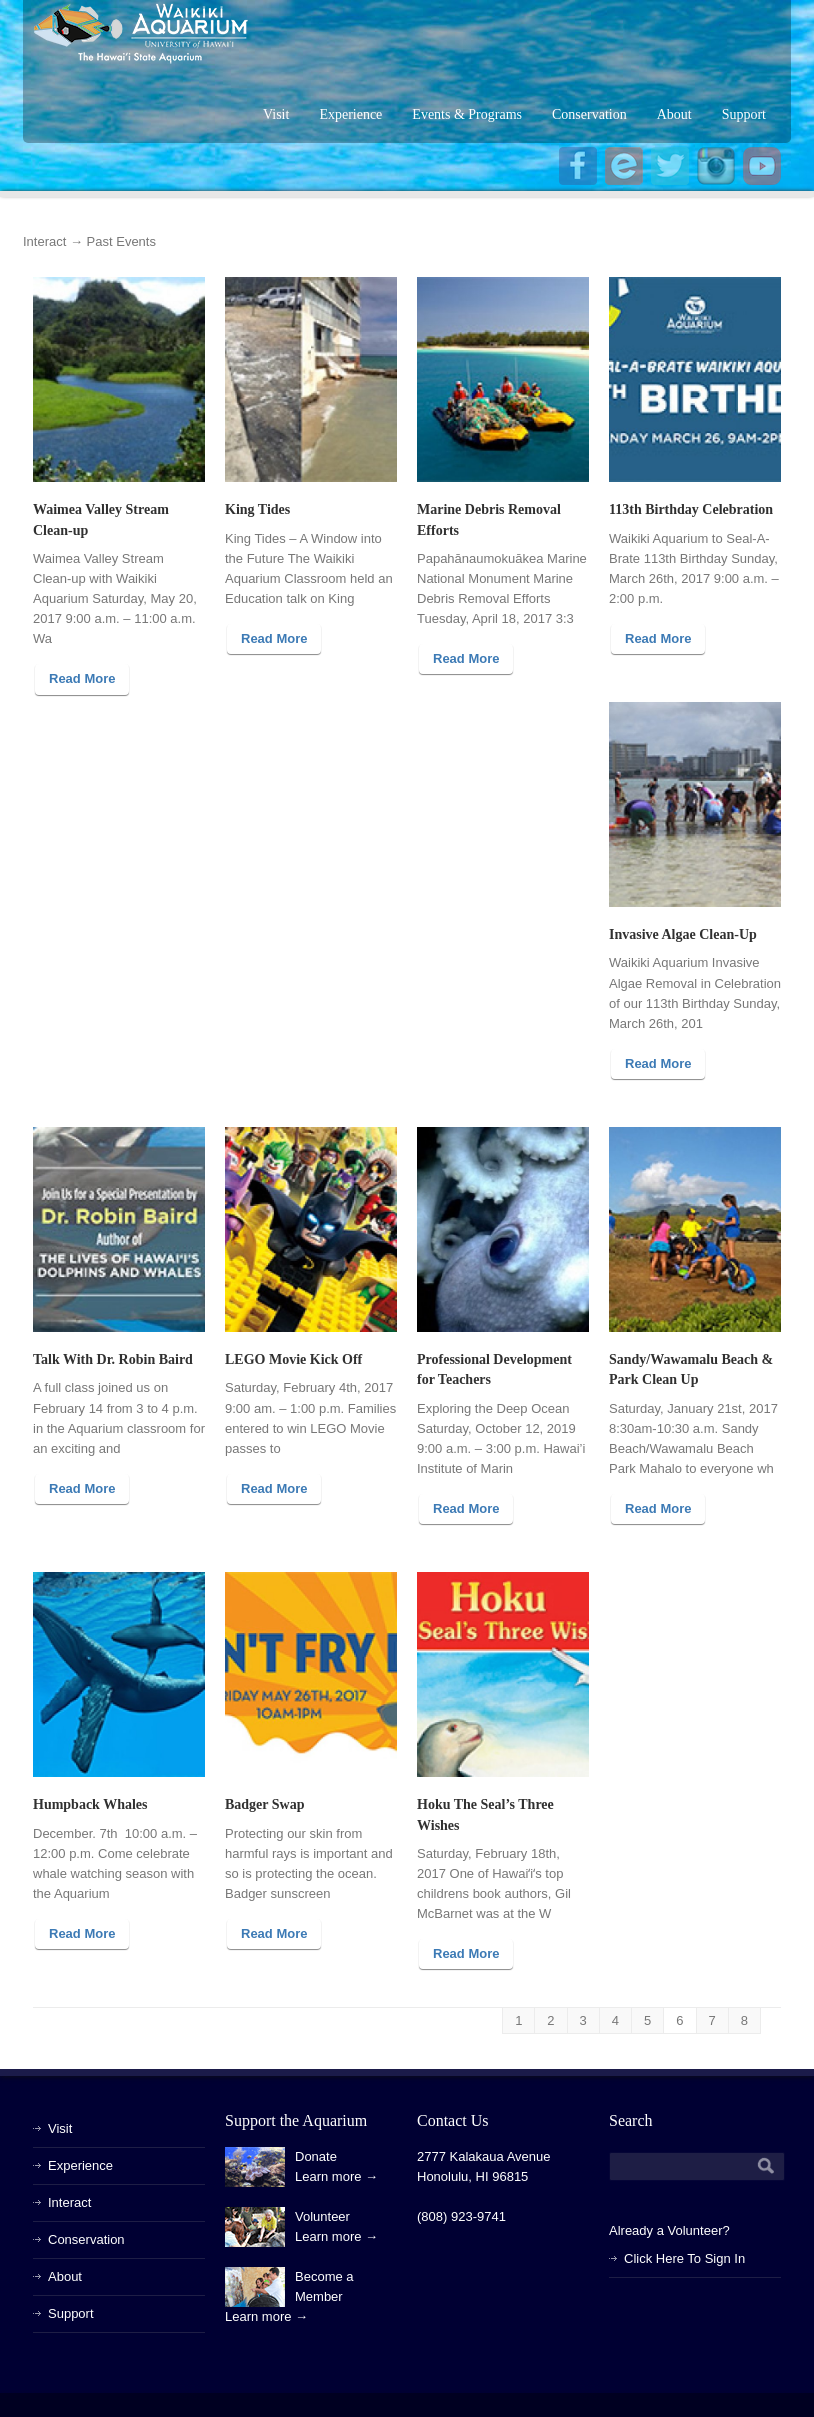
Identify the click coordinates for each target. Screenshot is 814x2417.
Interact (44, 241)
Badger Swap (264, 1804)
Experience (350, 114)
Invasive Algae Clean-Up (683, 934)
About (674, 114)
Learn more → (336, 2176)
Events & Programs (467, 114)
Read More (82, 678)
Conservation (589, 114)
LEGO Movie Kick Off (293, 1359)
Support (744, 114)
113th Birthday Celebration (691, 509)
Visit (276, 114)
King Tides (257, 509)
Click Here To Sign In (684, 2258)
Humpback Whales (90, 1804)
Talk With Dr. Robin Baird (113, 1359)
